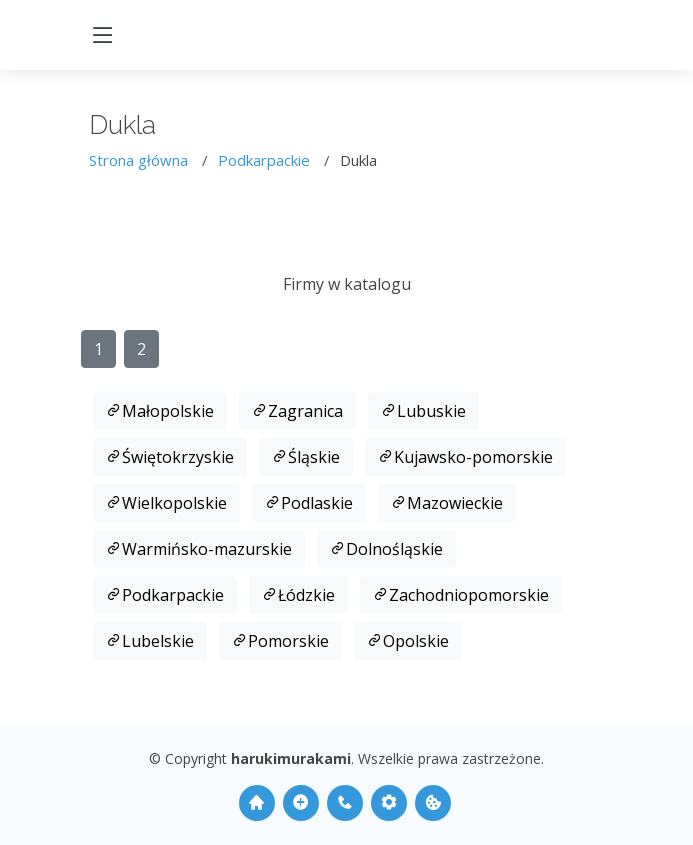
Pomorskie (280, 641)
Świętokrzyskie (170, 457)
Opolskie (408, 641)
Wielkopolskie (166, 503)
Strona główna (138, 160)
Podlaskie (309, 503)
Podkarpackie (264, 160)
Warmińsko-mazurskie (199, 549)
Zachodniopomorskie (461, 595)
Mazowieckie (447, 503)
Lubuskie (423, 411)
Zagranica (297, 411)
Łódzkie (298, 595)
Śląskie (306, 457)
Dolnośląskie (386, 549)
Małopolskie (160, 411)
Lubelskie (150, 641)
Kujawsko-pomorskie (465, 457)
